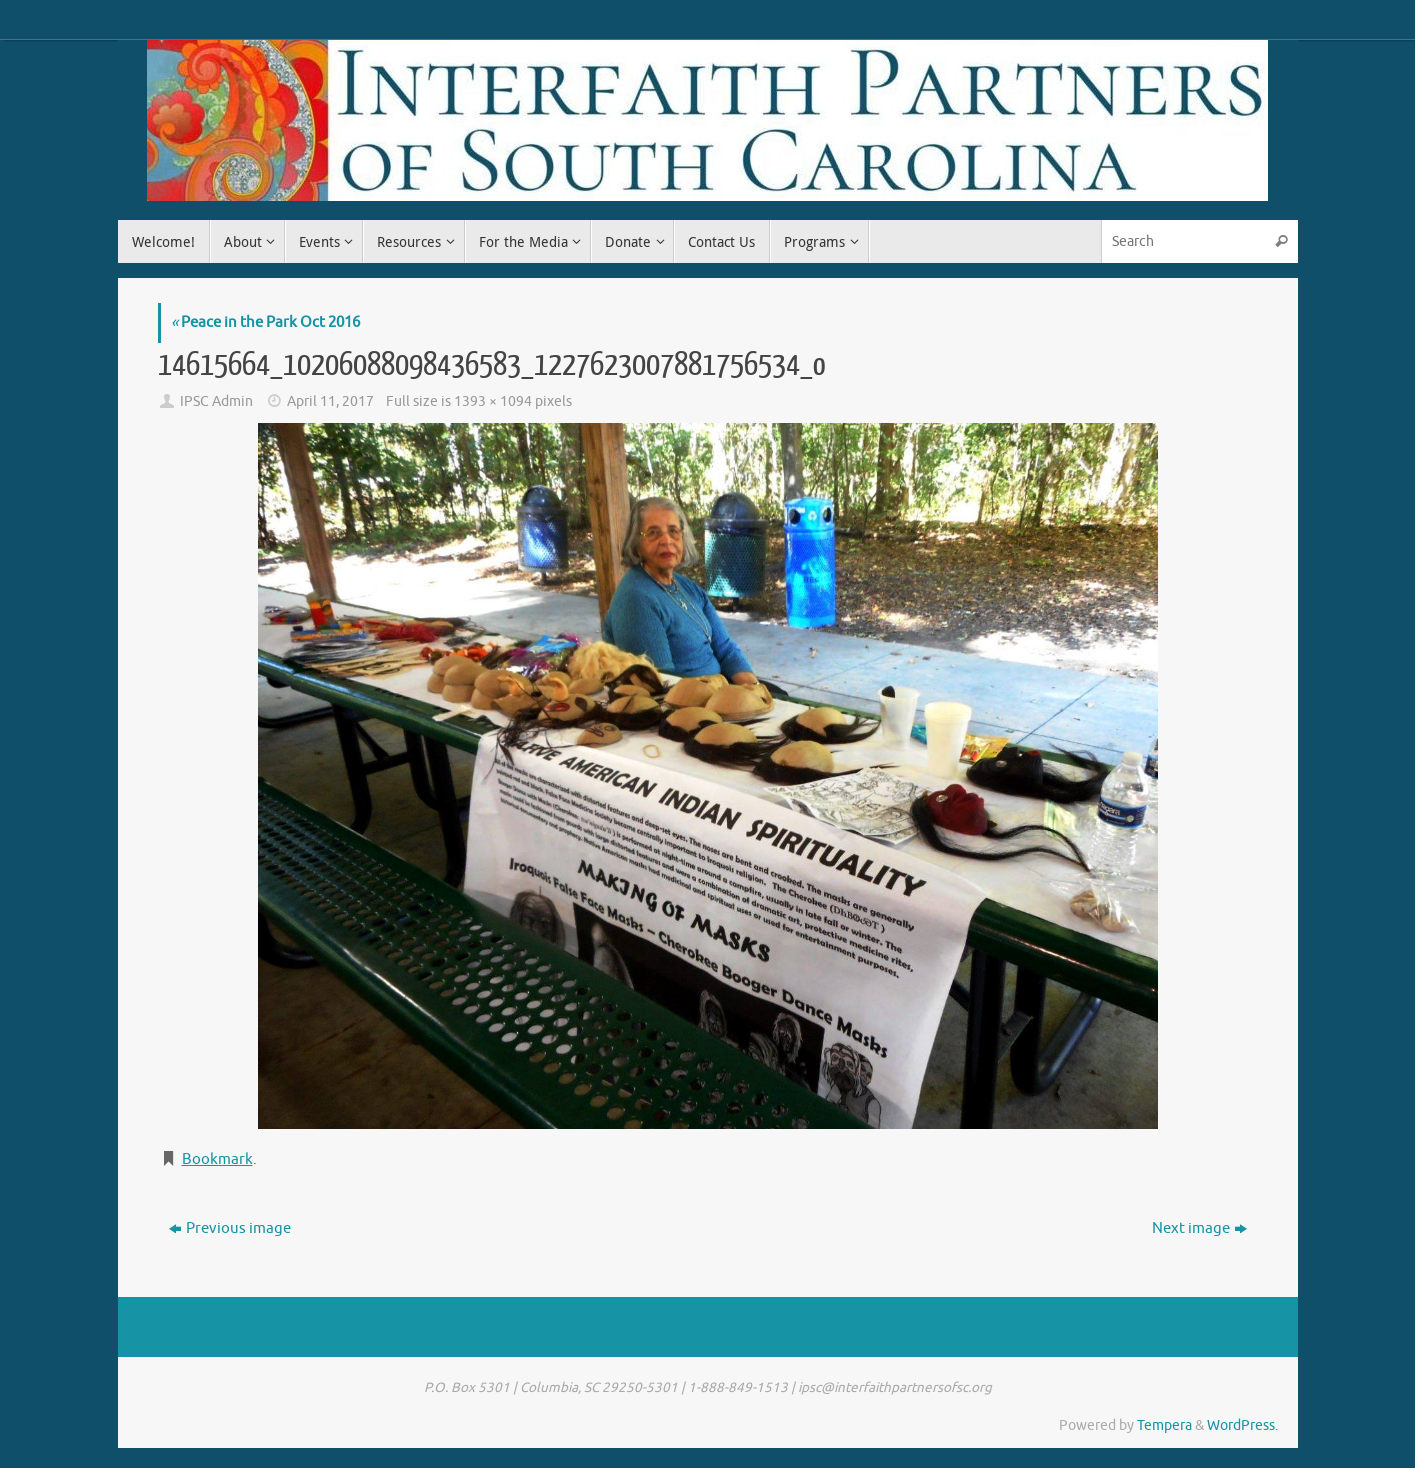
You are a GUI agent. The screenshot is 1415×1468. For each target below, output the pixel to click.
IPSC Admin (216, 401)
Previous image (230, 1228)
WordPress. (1242, 1425)
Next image (1199, 1228)
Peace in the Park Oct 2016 (265, 322)
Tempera (1164, 1425)
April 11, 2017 (330, 401)
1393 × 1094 (493, 401)
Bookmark (217, 1159)
